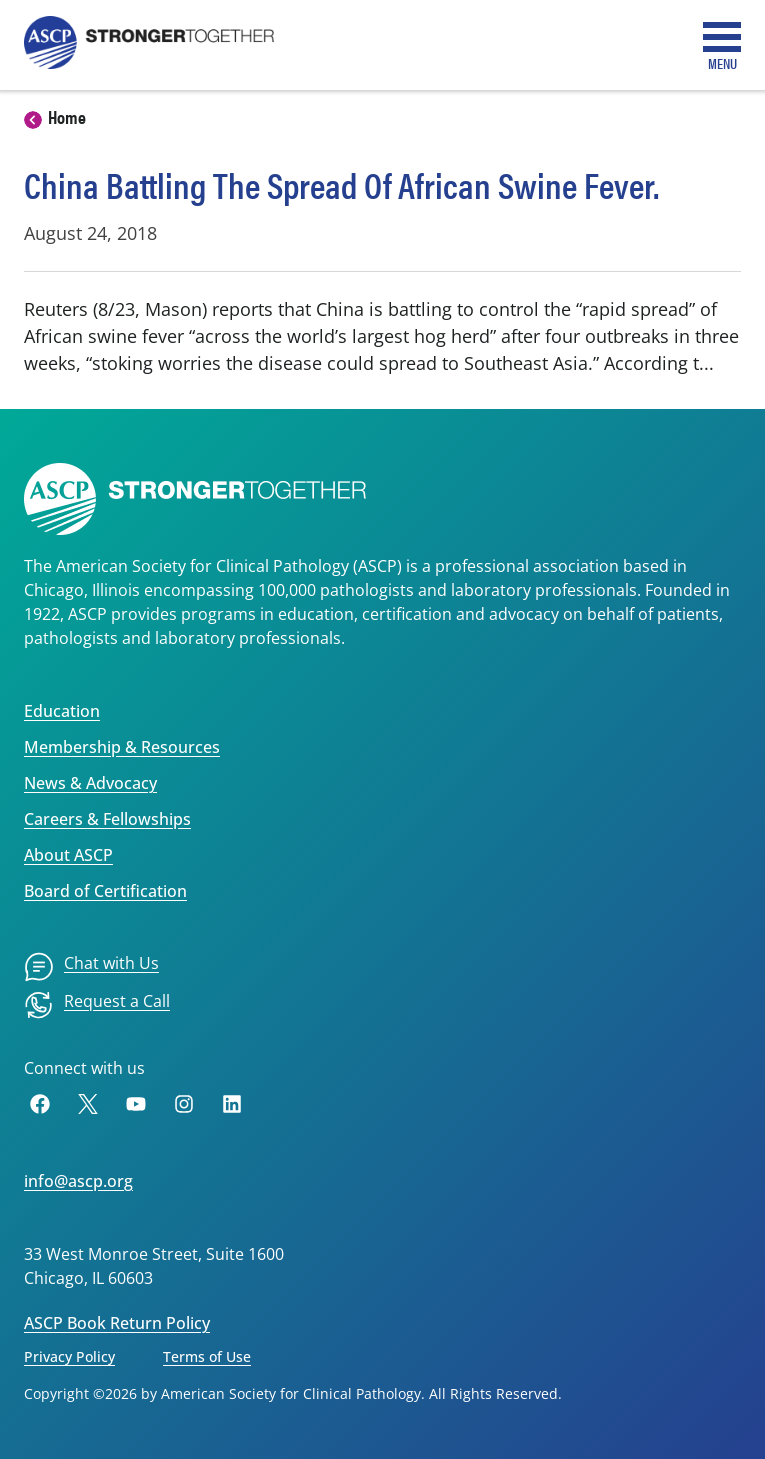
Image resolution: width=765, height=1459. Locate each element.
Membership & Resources (122, 747)
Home (67, 116)
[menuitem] (91, 967)
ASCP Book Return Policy (117, 1323)
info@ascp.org (78, 1181)
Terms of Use (207, 1356)
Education (62, 711)
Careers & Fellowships (107, 819)
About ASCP (68, 855)
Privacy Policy (69, 1356)
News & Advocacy (90, 783)
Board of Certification (105, 891)
